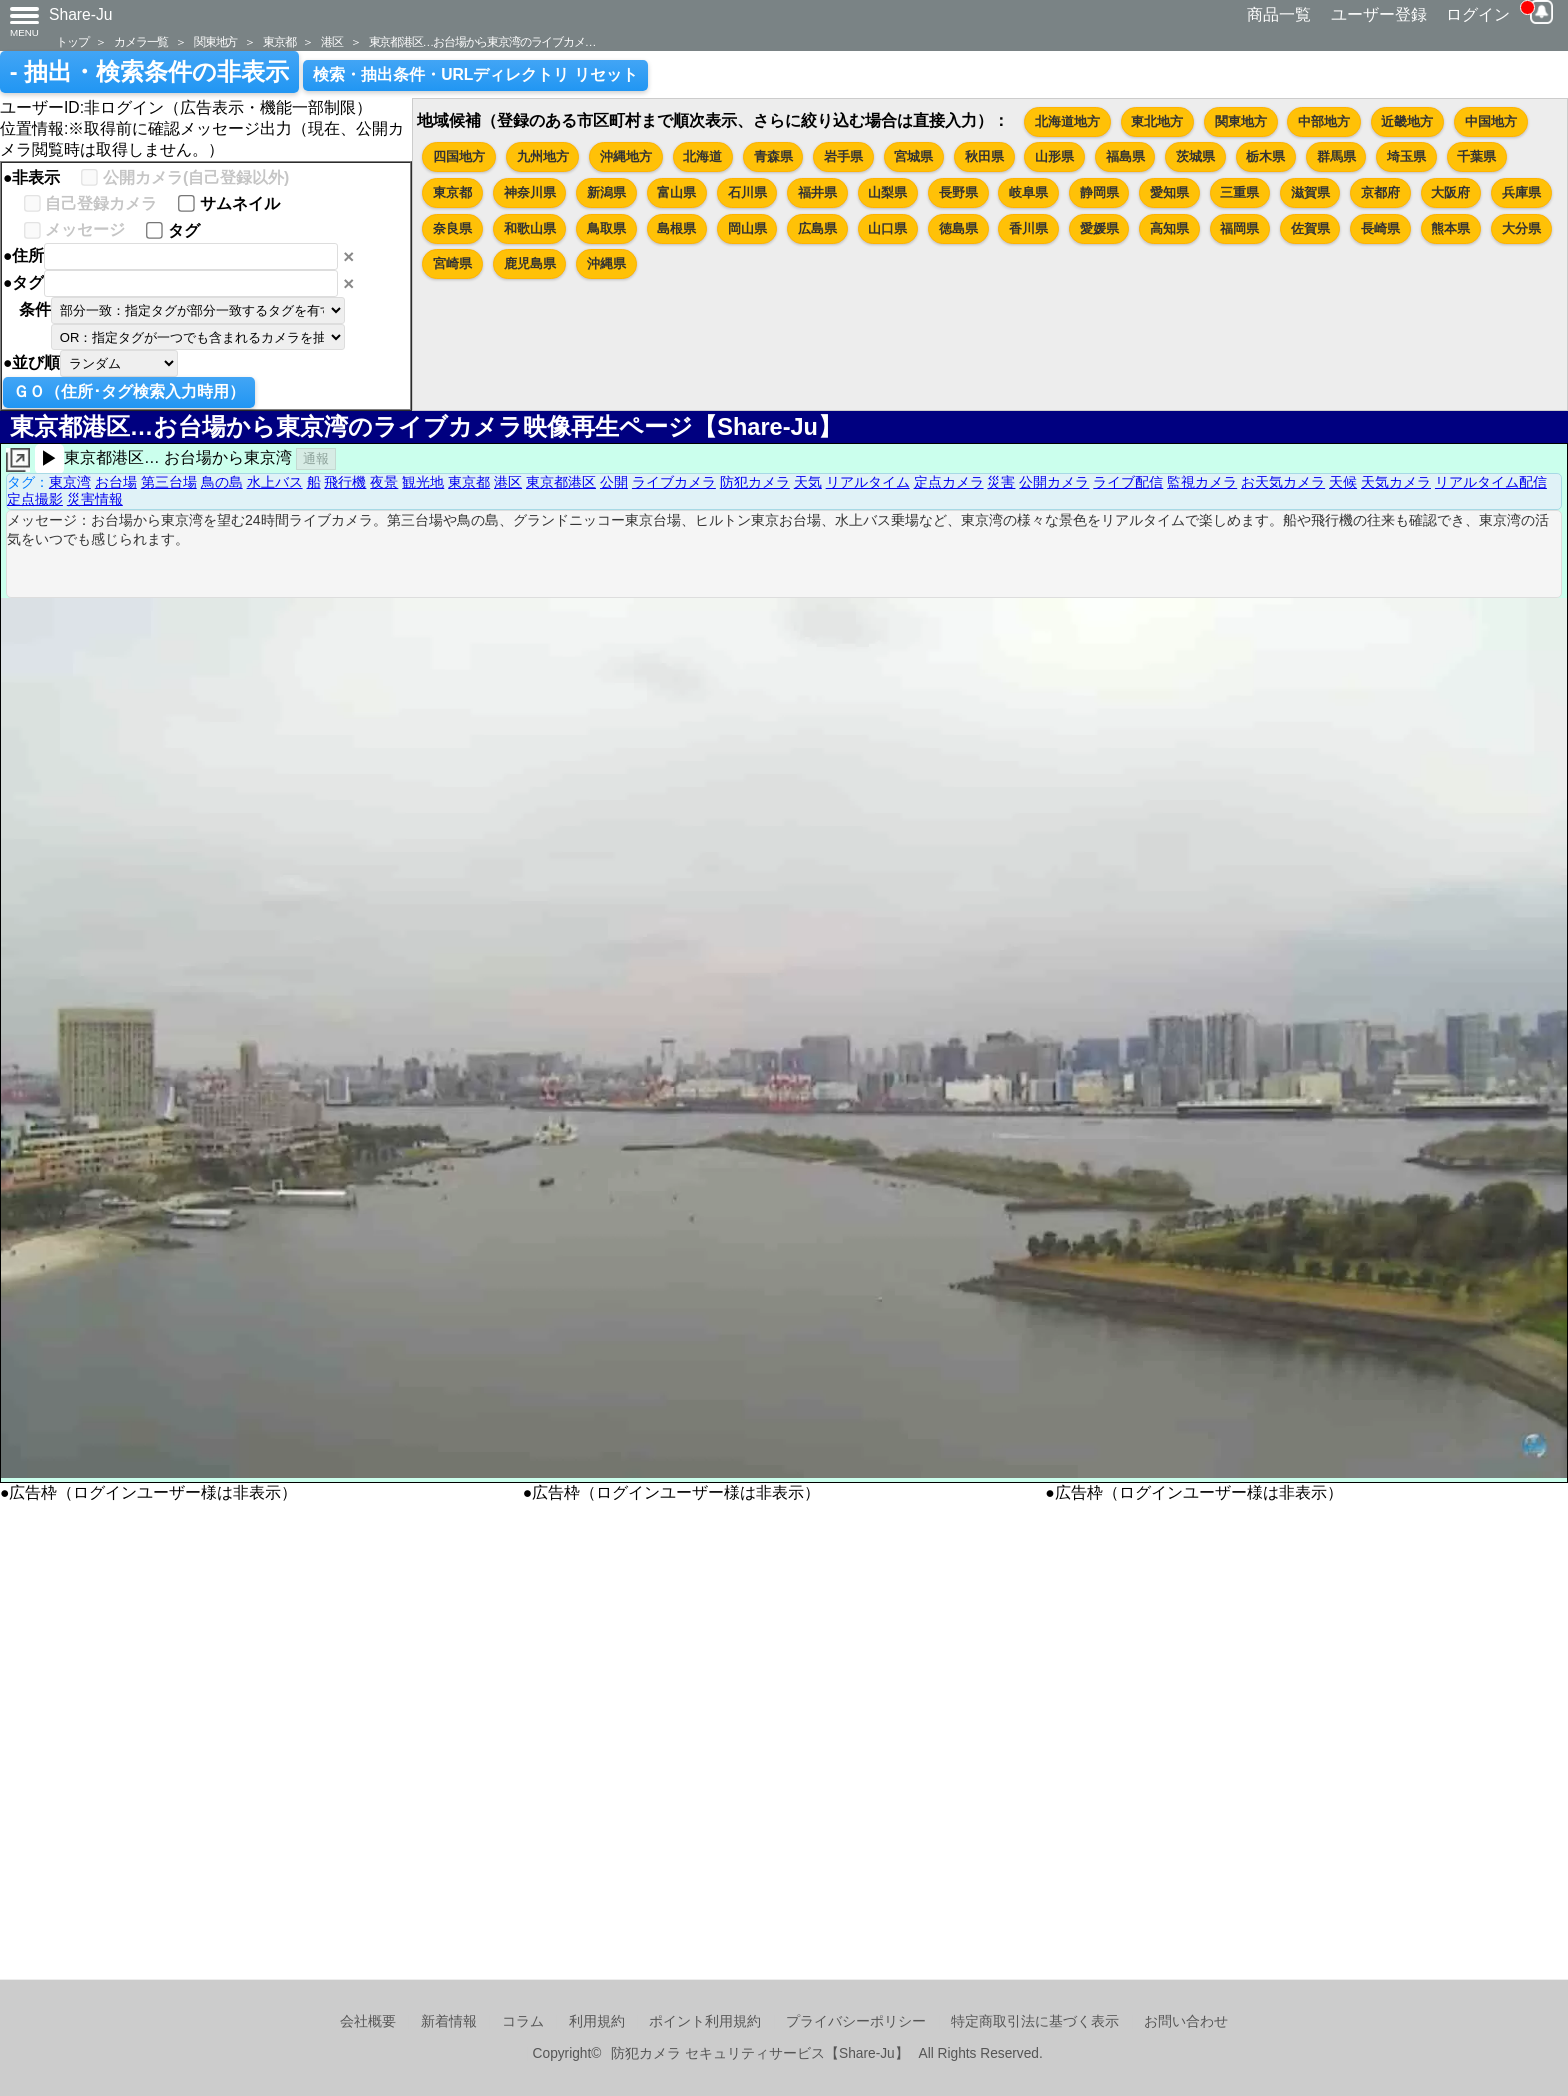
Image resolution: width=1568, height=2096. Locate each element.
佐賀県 (1310, 228)
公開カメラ (1054, 482)
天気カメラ (1396, 482)
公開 (614, 482)
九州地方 (543, 156)
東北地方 (1157, 121)
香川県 (1028, 228)
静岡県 (1099, 192)
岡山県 (747, 228)
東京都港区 (561, 482)
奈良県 (452, 228)
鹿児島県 (530, 263)
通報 (316, 458)
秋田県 (984, 156)
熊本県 (1450, 228)
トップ (72, 41)
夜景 (384, 482)
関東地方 (215, 41)
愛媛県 (1099, 228)
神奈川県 (530, 192)
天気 (808, 482)
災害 (1001, 482)
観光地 (423, 482)
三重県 (1239, 192)
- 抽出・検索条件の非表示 (149, 72)
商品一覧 (1279, 14)
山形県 (1054, 156)
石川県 (747, 192)
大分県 (1521, 228)
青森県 (773, 156)
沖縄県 (606, 263)
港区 (332, 41)
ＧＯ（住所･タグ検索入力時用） (129, 391)
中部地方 (1324, 121)
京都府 (1380, 192)
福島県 (1125, 156)
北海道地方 (1067, 121)
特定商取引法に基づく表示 (1035, 2021)
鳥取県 (606, 228)
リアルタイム (868, 482)
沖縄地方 (626, 156)
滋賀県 (1310, 192)
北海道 (702, 156)
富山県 (676, 192)
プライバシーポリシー (856, 2021)
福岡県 (1239, 228)
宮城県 (913, 156)
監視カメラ (1202, 482)
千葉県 (1476, 156)
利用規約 (597, 2021)
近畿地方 (1407, 121)
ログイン (1478, 14)
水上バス (275, 482)
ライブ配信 (1128, 482)
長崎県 (1380, 228)
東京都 (279, 41)
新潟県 (606, 192)
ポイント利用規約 (705, 2021)
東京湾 (70, 482)
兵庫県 (1521, 192)
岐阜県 (1028, 192)
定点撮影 (35, 499)
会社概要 (368, 2021)
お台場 (116, 482)
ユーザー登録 (1379, 14)
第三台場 (169, 482)
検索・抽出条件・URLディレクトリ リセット (475, 74)
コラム (523, 2021)
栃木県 (1265, 156)
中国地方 (1491, 121)
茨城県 (1195, 156)
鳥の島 (222, 482)
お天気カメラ (1283, 482)
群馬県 (1336, 156)
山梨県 (887, 192)
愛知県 (1169, 192)
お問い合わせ (1186, 2021)
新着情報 (449, 2021)
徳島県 (958, 228)
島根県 (676, 228)
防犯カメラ (755, 482)
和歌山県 (530, 228)
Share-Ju (81, 14)
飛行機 (345, 482)
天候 (1343, 482)
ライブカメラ (674, 482)
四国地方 (459, 156)
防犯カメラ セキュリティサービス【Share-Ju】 (759, 2053)
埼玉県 (1406, 156)
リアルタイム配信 (1491, 482)
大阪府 (1450, 192)
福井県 (817, 192)
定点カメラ (949, 482)
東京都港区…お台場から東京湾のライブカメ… (482, 41)
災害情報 (95, 499)
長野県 (958, 192)
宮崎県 (452, 263)
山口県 (887, 228)
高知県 (1169, 228)
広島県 (817, 228)
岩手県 (843, 156)
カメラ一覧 (141, 41)
